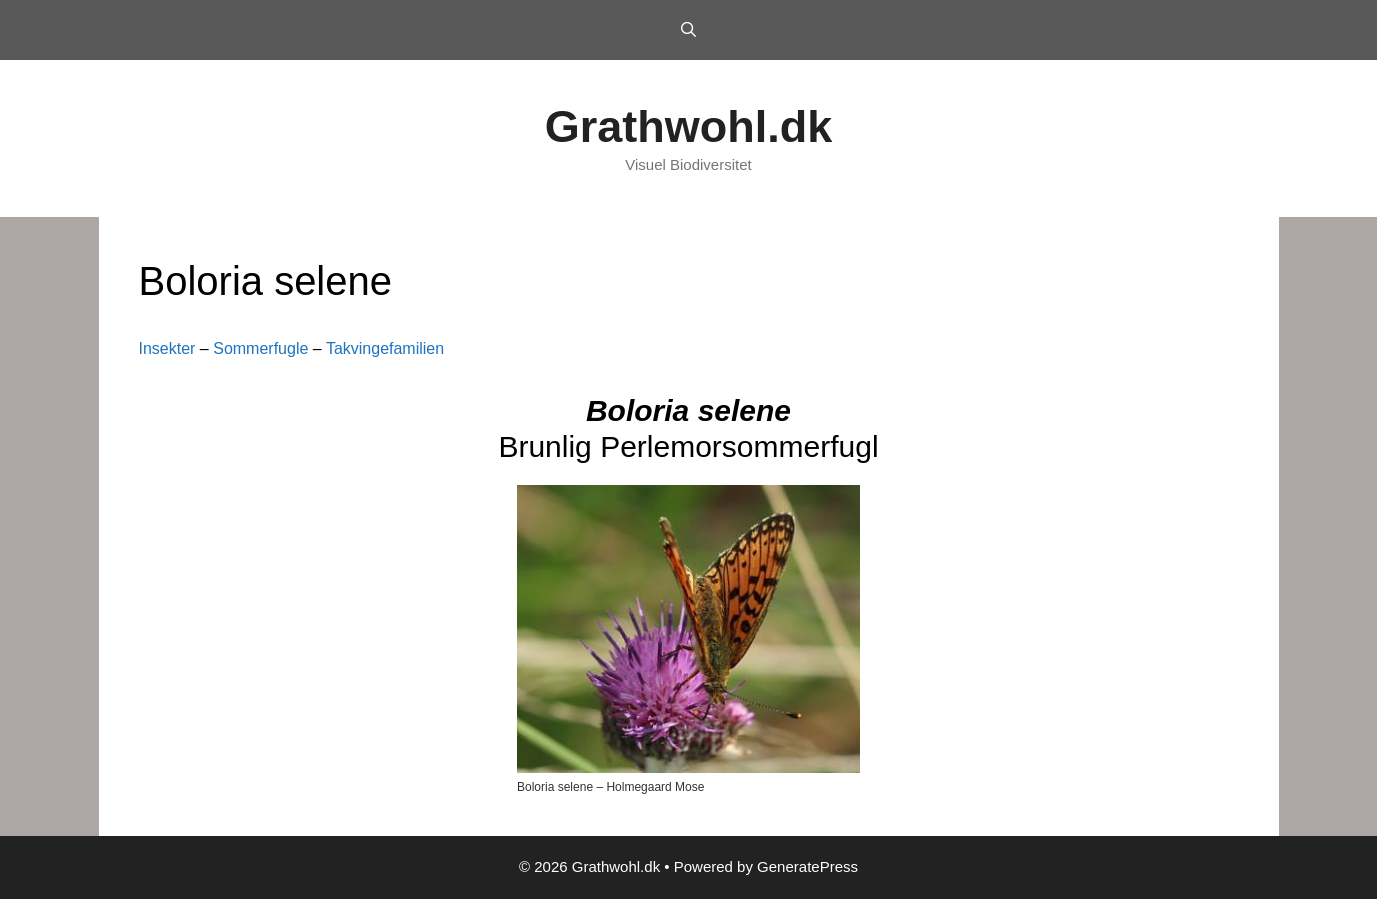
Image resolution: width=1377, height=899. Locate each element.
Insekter (167, 348)
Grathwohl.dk (689, 126)
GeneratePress (807, 866)
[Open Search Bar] (688, 30)
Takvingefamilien (385, 348)
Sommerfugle (260, 348)
